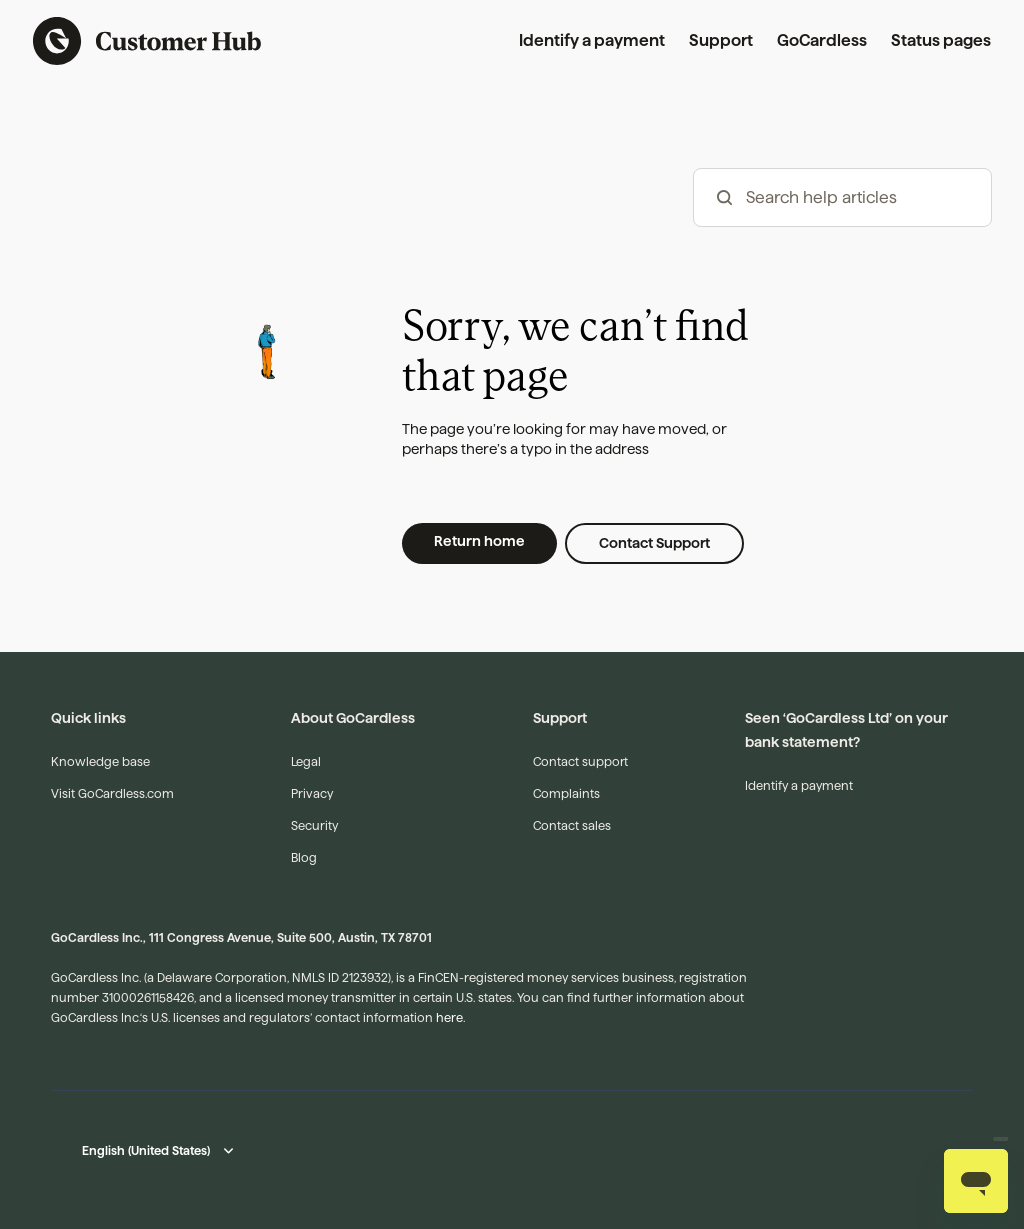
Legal (306, 761)
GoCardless (822, 40)
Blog (304, 857)
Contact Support (654, 543)
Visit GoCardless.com (112, 793)
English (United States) (146, 1150)
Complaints (566, 793)
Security (314, 825)
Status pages (941, 40)
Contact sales (572, 825)
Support (721, 40)
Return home (479, 541)
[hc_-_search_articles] (842, 197)
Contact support (580, 761)
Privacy (312, 793)
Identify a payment (592, 40)
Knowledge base (100, 761)
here (449, 1017)
